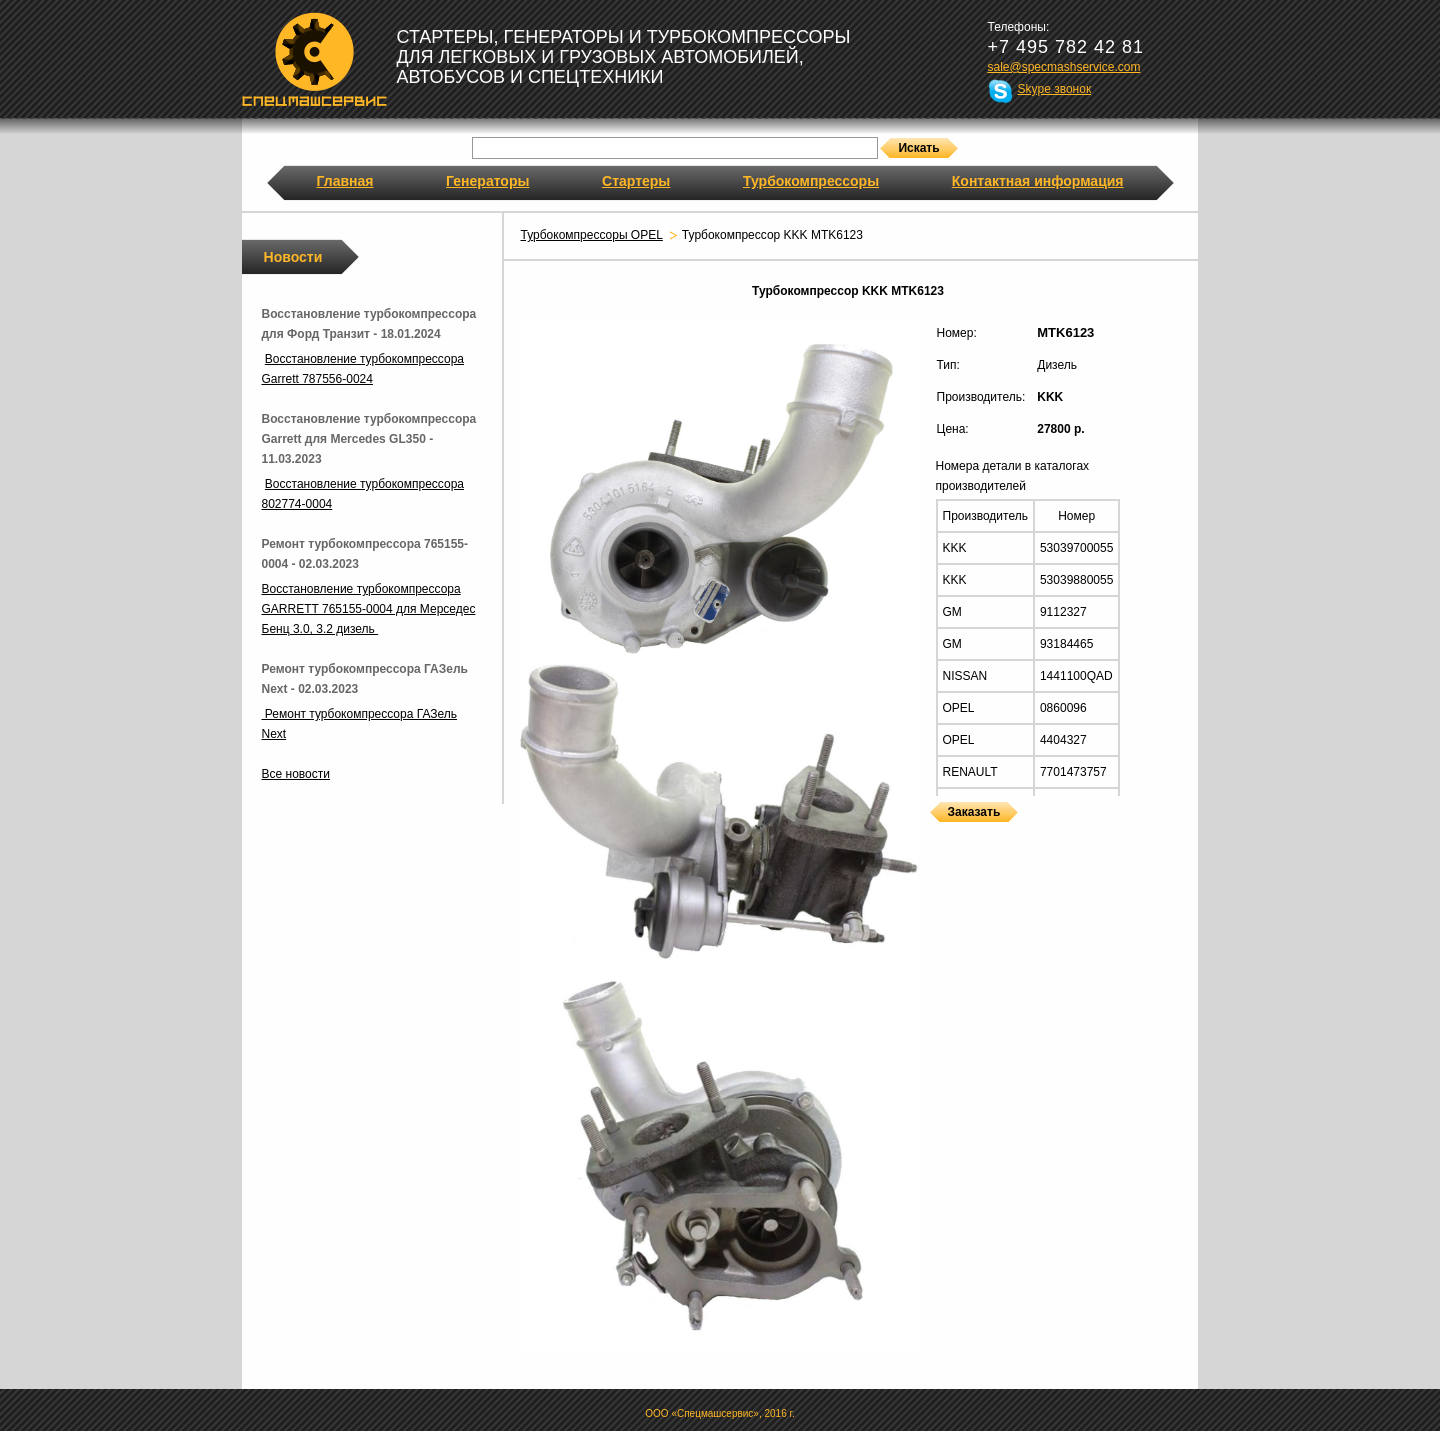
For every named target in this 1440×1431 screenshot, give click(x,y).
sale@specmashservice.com (1064, 67)
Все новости (296, 774)
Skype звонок (1055, 89)
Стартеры (636, 181)
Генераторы (487, 181)
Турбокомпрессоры (811, 181)
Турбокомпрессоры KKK (935, 834)
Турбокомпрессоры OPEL (592, 235)
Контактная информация (1038, 181)
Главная (345, 181)
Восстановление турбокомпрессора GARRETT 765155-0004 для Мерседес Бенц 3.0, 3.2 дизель (369, 609)
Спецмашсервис (314, 59)
